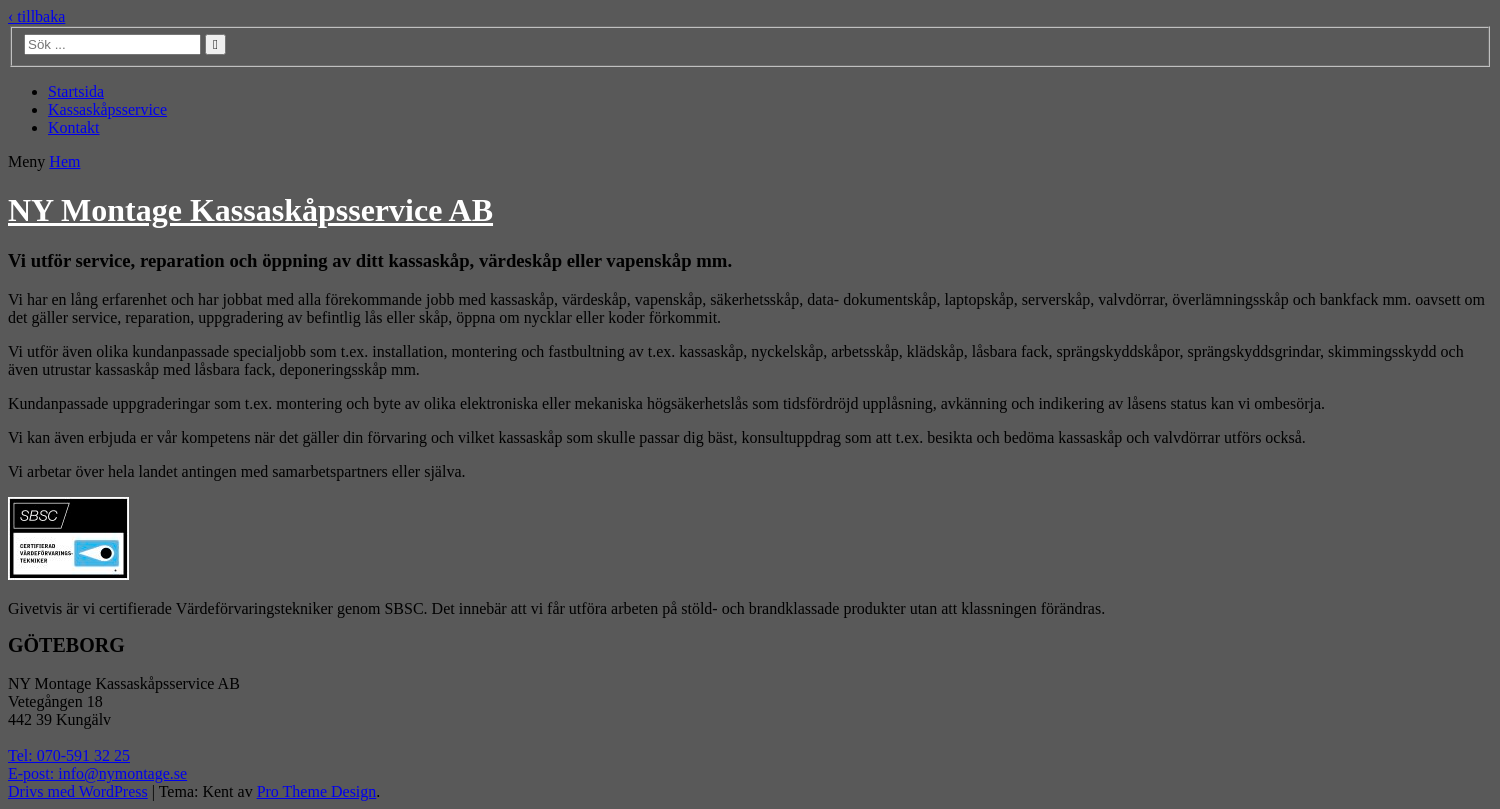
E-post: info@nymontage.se (97, 773)
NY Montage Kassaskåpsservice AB (250, 210)
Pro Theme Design (317, 791)
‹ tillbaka (36, 16)
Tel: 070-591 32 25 (69, 755)
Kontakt (74, 127)
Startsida (76, 91)
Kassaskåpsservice (107, 109)
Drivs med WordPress (78, 791)
